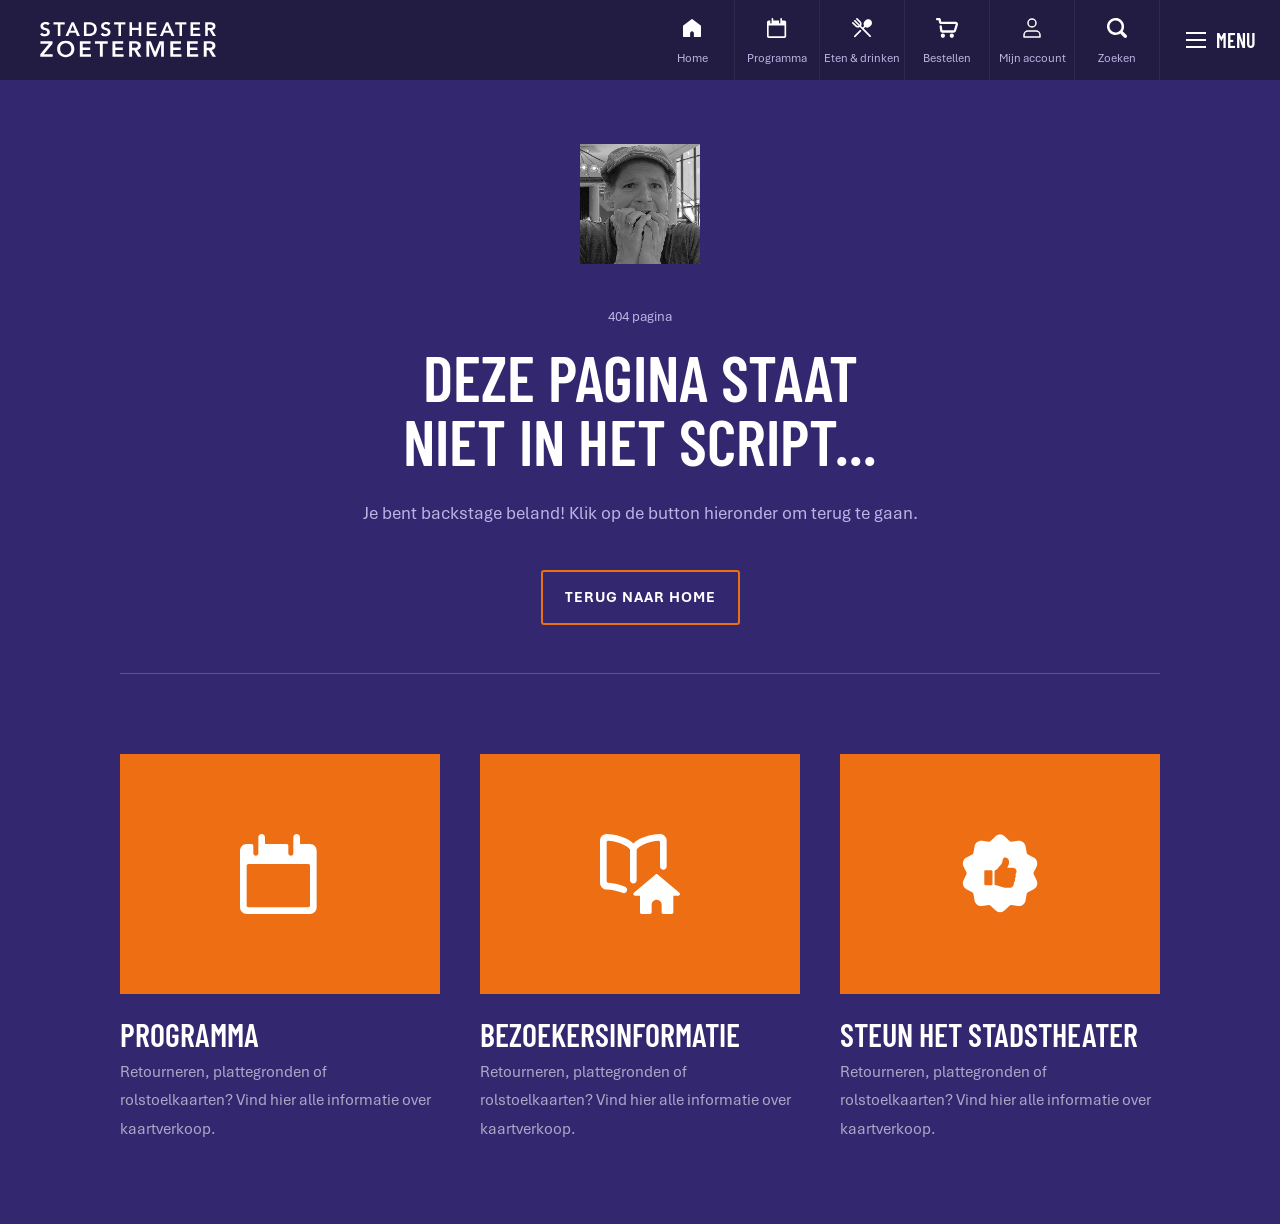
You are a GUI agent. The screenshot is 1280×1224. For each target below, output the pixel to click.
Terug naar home (640, 597)
